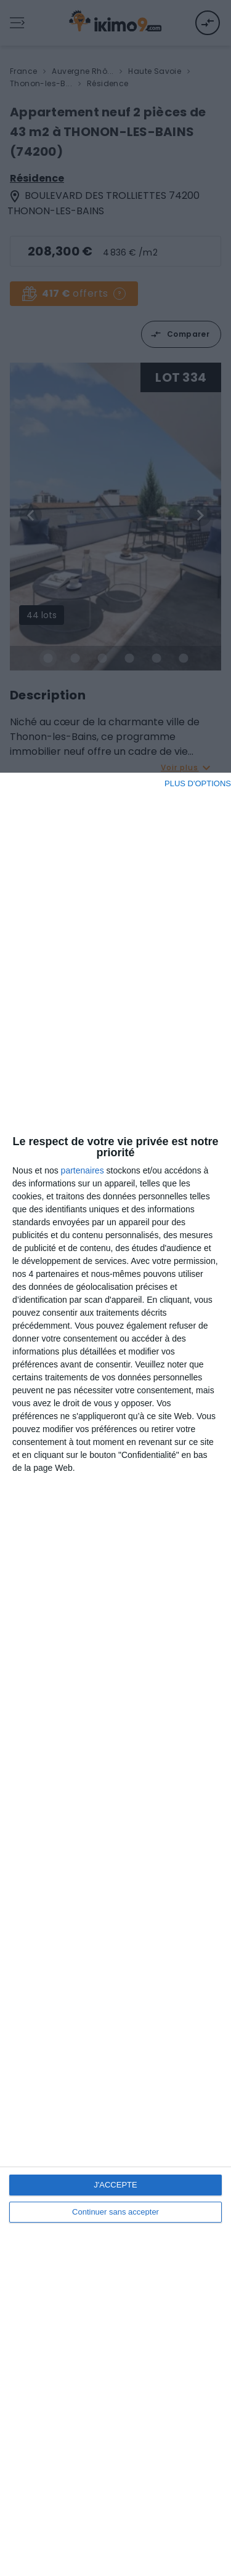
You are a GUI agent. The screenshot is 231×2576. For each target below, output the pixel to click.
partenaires (82, 1170)
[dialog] (115, 1674)
